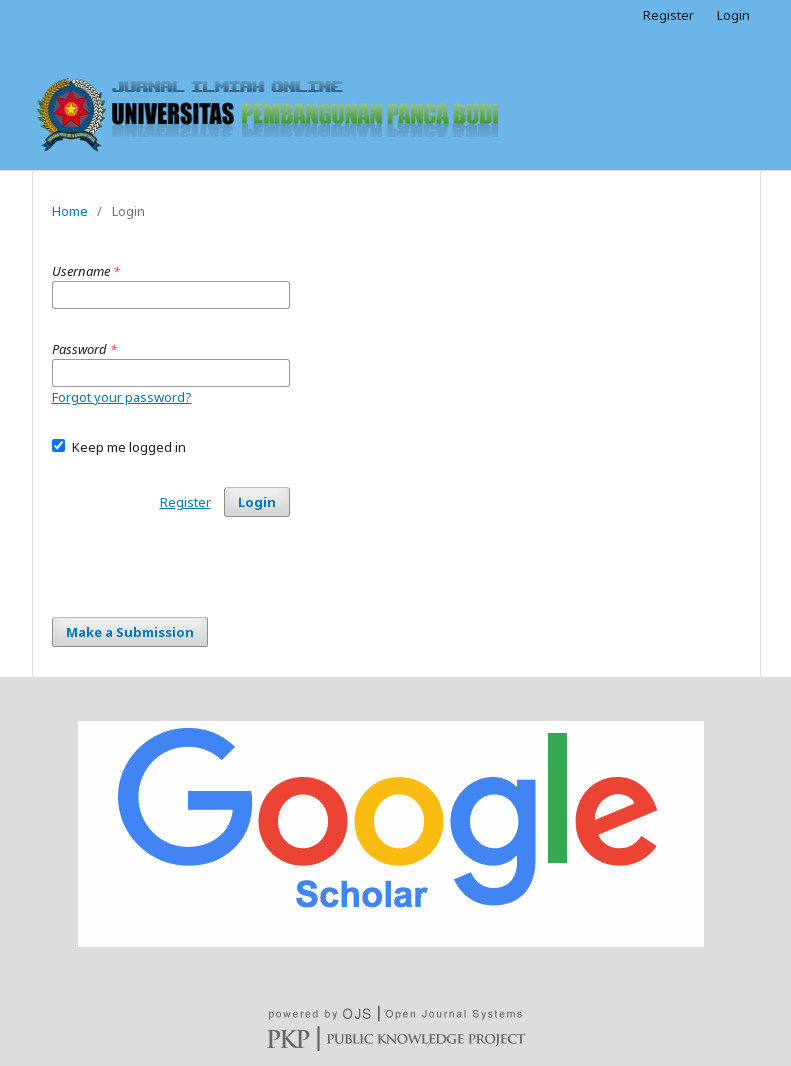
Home (70, 211)
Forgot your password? (122, 397)
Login (733, 15)
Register (668, 15)
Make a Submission (130, 632)
